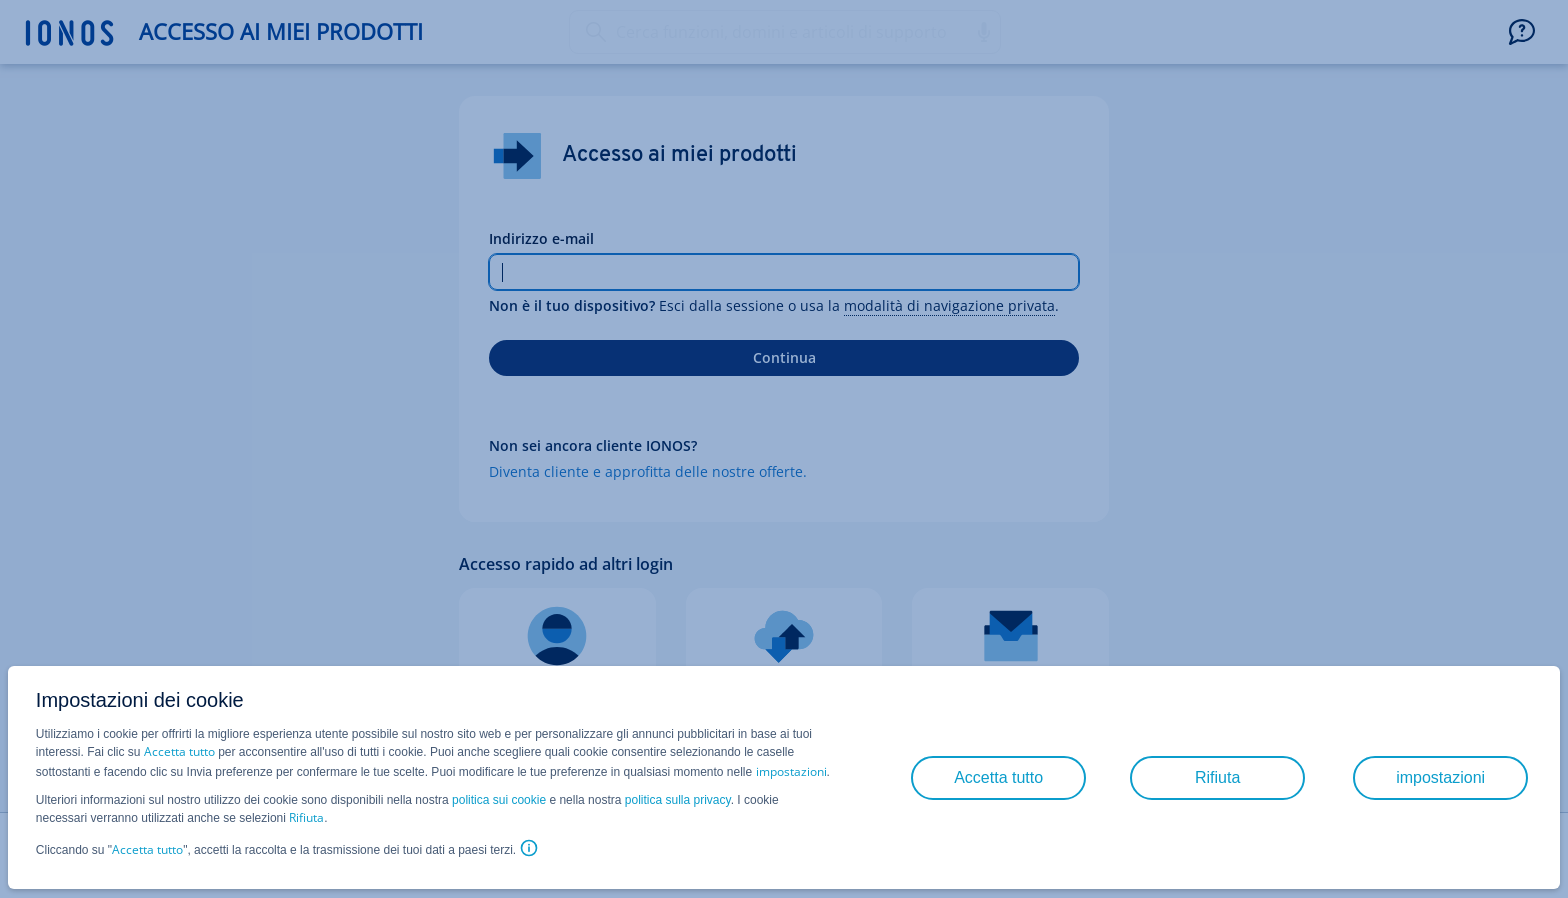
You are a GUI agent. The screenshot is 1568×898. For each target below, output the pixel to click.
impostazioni (791, 771)
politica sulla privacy (678, 800)
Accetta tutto (179, 751)
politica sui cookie (499, 800)
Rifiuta (306, 817)
